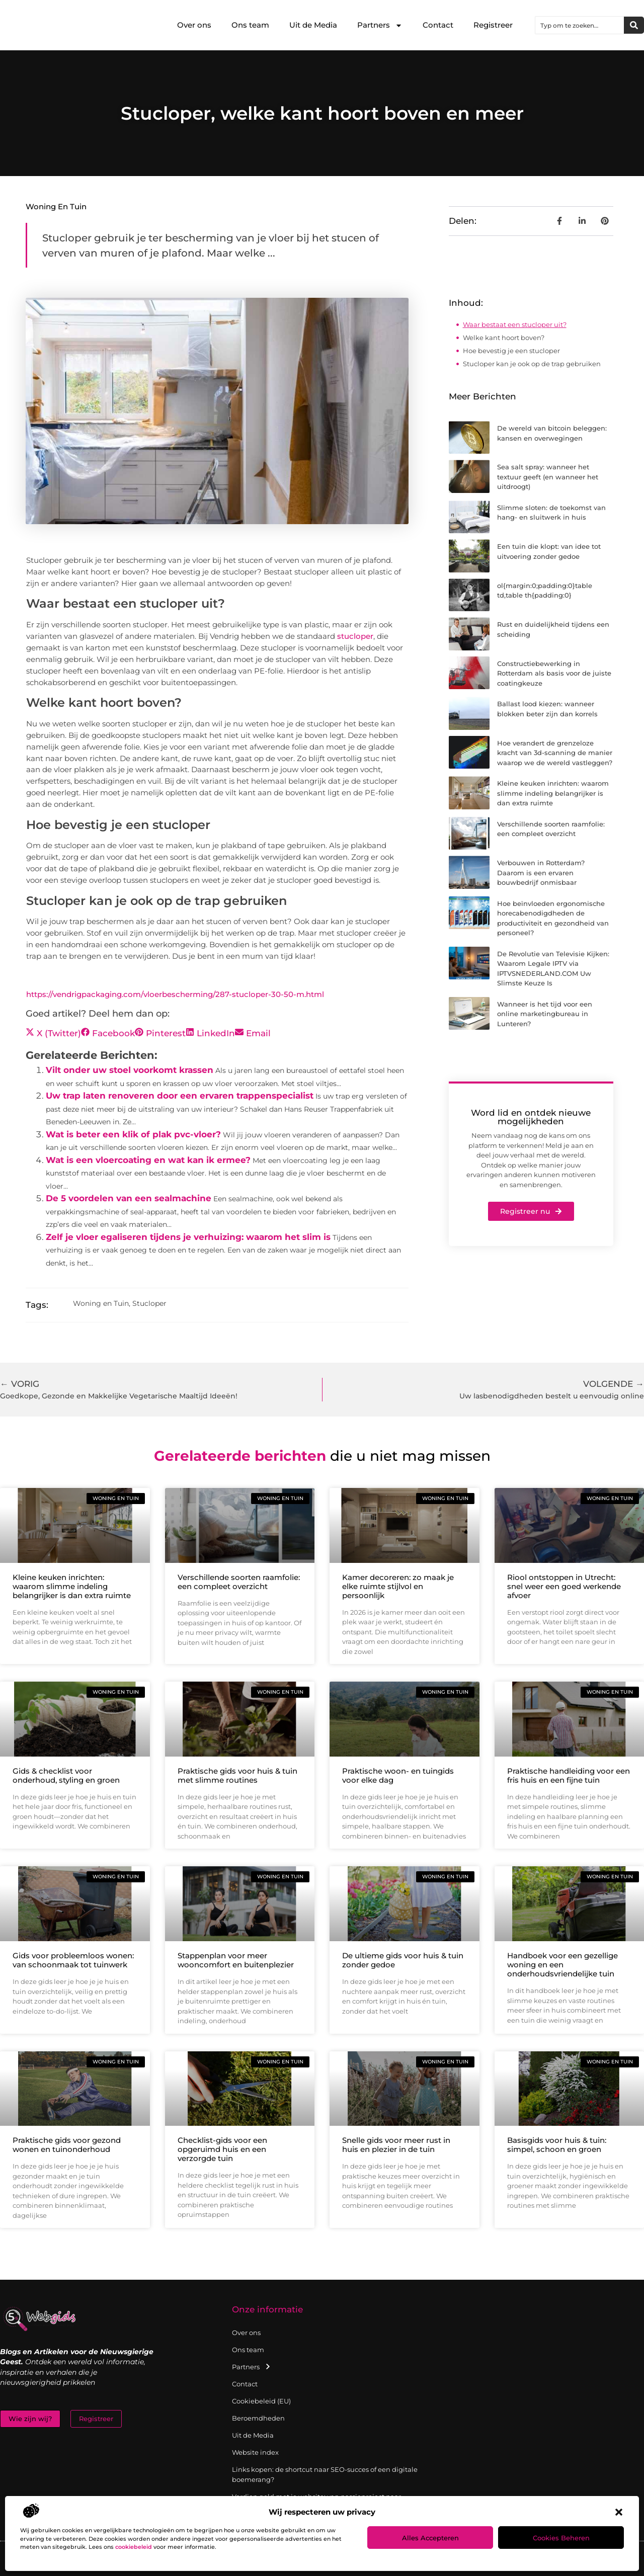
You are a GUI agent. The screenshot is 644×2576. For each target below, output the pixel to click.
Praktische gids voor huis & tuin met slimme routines (237, 1775)
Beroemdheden (258, 2418)
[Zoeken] (634, 25)
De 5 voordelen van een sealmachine (128, 1198)
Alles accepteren (430, 2538)
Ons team (250, 25)
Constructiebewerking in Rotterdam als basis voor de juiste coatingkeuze (554, 673)
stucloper (355, 636)
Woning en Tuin (56, 206)
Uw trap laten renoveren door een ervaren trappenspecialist (179, 1096)
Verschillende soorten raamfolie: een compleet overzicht (239, 1581)
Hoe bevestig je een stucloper (511, 351)
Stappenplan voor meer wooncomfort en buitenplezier (236, 1960)
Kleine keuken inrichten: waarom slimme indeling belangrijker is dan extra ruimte (553, 793)
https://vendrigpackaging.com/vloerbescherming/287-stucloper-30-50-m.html (175, 994)
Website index (255, 2452)
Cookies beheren (561, 2538)
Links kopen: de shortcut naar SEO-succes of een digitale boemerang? (325, 2474)
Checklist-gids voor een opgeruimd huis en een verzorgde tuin (222, 2149)
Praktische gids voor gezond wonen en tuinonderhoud (67, 2144)
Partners (380, 25)
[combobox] (579, 25)
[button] (619, 2512)
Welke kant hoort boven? (503, 338)
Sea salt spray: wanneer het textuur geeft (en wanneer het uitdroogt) (547, 476)
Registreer (493, 25)
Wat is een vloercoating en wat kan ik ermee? (148, 1160)
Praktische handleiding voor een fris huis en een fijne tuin (568, 1775)
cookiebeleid (133, 2546)
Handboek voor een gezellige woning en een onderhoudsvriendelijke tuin (562, 1964)
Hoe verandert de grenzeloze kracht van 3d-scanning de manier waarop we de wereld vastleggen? (554, 753)
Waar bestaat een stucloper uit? (515, 324)
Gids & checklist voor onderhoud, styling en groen (66, 1775)
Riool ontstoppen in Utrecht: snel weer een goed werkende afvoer (564, 1586)
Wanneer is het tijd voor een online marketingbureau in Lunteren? (544, 1014)
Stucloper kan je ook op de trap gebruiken (532, 364)
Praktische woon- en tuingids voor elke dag (398, 1775)
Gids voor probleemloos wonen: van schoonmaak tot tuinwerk (73, 1960)
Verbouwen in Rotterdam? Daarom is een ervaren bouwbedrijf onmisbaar (541, 872)
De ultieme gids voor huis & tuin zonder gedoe (402, 1960)
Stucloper (149, 1303)
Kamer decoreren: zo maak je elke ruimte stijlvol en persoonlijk (398, 1586)
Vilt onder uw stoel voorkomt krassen (129, 1070)
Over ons (194, 25)
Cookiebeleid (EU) (261, 2401)
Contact (438, 25)
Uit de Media (313, 25)
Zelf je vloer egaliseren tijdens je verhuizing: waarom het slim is (188, 1237)
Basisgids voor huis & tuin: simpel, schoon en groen (556, 2144)
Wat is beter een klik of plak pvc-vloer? (133, 1134)
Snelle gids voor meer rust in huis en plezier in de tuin (396, 2144)
